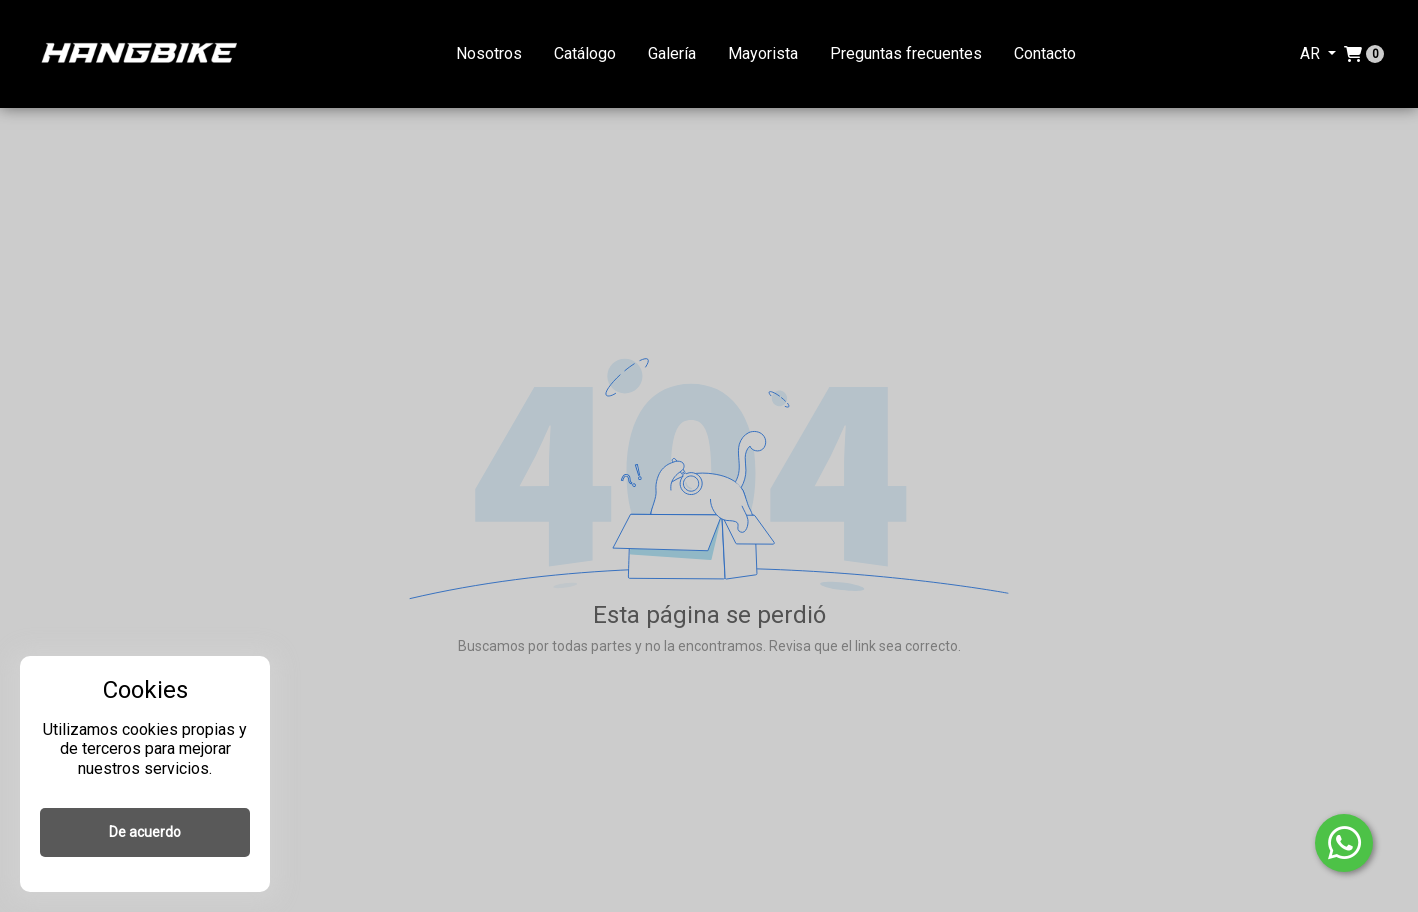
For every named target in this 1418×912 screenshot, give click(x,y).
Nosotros (489, 53)
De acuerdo (145, 832)
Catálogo (585, 53)
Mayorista (763, 53)
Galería (672, 53)
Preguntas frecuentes (906, 53)
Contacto (1045, 53)
